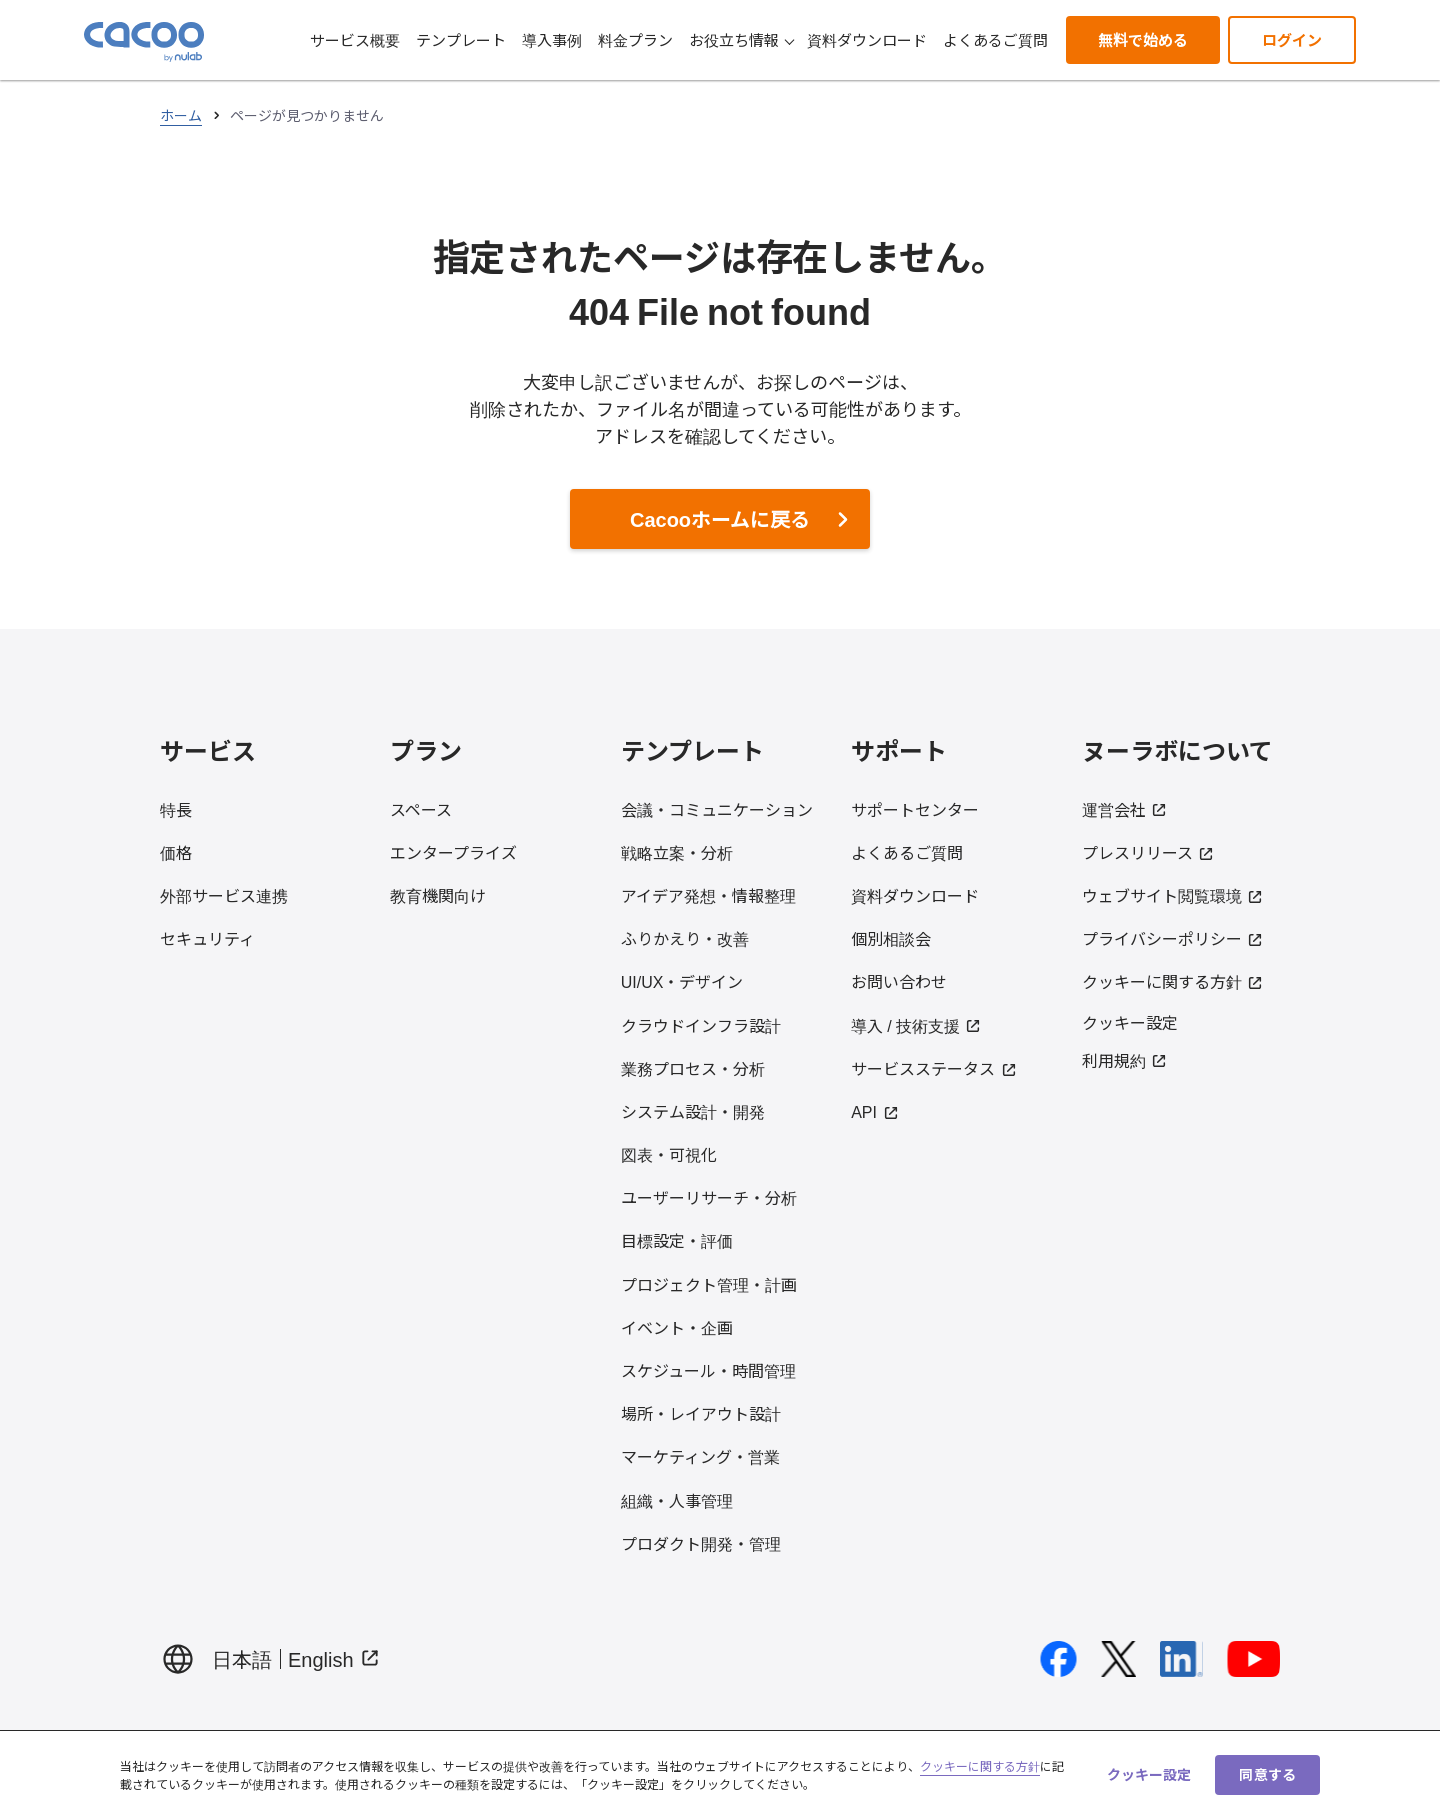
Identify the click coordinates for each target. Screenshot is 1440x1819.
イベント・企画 (677, 1327)
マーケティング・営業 (700, 1456)
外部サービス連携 (224, 895)
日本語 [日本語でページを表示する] (242, 1658)
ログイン (1292, 39)
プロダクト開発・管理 (701, 1543)
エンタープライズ (453, 852)
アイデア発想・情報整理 (708, 895)
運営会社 (1125, 809)
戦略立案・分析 (677, 852)
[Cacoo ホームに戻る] (144, 42)
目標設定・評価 (677, 1240)
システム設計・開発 (693, 1111)
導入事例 (552, 39)
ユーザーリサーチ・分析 (709, 1197)
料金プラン (635, 39)
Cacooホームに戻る (720, 518)
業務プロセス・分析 (693, 1068)
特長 (176, 809)
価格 (176, 852)
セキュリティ (207, 938)
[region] (720, 1774)
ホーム (181, 115)
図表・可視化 (669, 1154)
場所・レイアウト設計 (701, 1413)
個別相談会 (891, 938)
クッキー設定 (1130, 1021)
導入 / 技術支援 (916, 1025)
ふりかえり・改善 (685, 938)
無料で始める (1143, 39)
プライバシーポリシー (1173, 938)
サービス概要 (355, 39)
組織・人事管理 (677, 1500)
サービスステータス (934, 1068)
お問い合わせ (899, 981)
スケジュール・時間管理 (708, 1370)
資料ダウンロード (867, 39)
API (874, 1111)
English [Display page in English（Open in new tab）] (334, 1658)
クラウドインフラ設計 (701, 1025)
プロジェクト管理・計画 (709, 1284)
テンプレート (461, 39)
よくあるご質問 (995, 39)
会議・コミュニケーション (717, 809)
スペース (421, 809)
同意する (1267, 1774)
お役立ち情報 (741, 39)
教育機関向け (438, 895)
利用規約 (1125, 1060)
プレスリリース (1148, 852)
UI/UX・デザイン (682, 981)
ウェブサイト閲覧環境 (1173, 895)
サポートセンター (915, 809)
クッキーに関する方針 (1173, 981)
